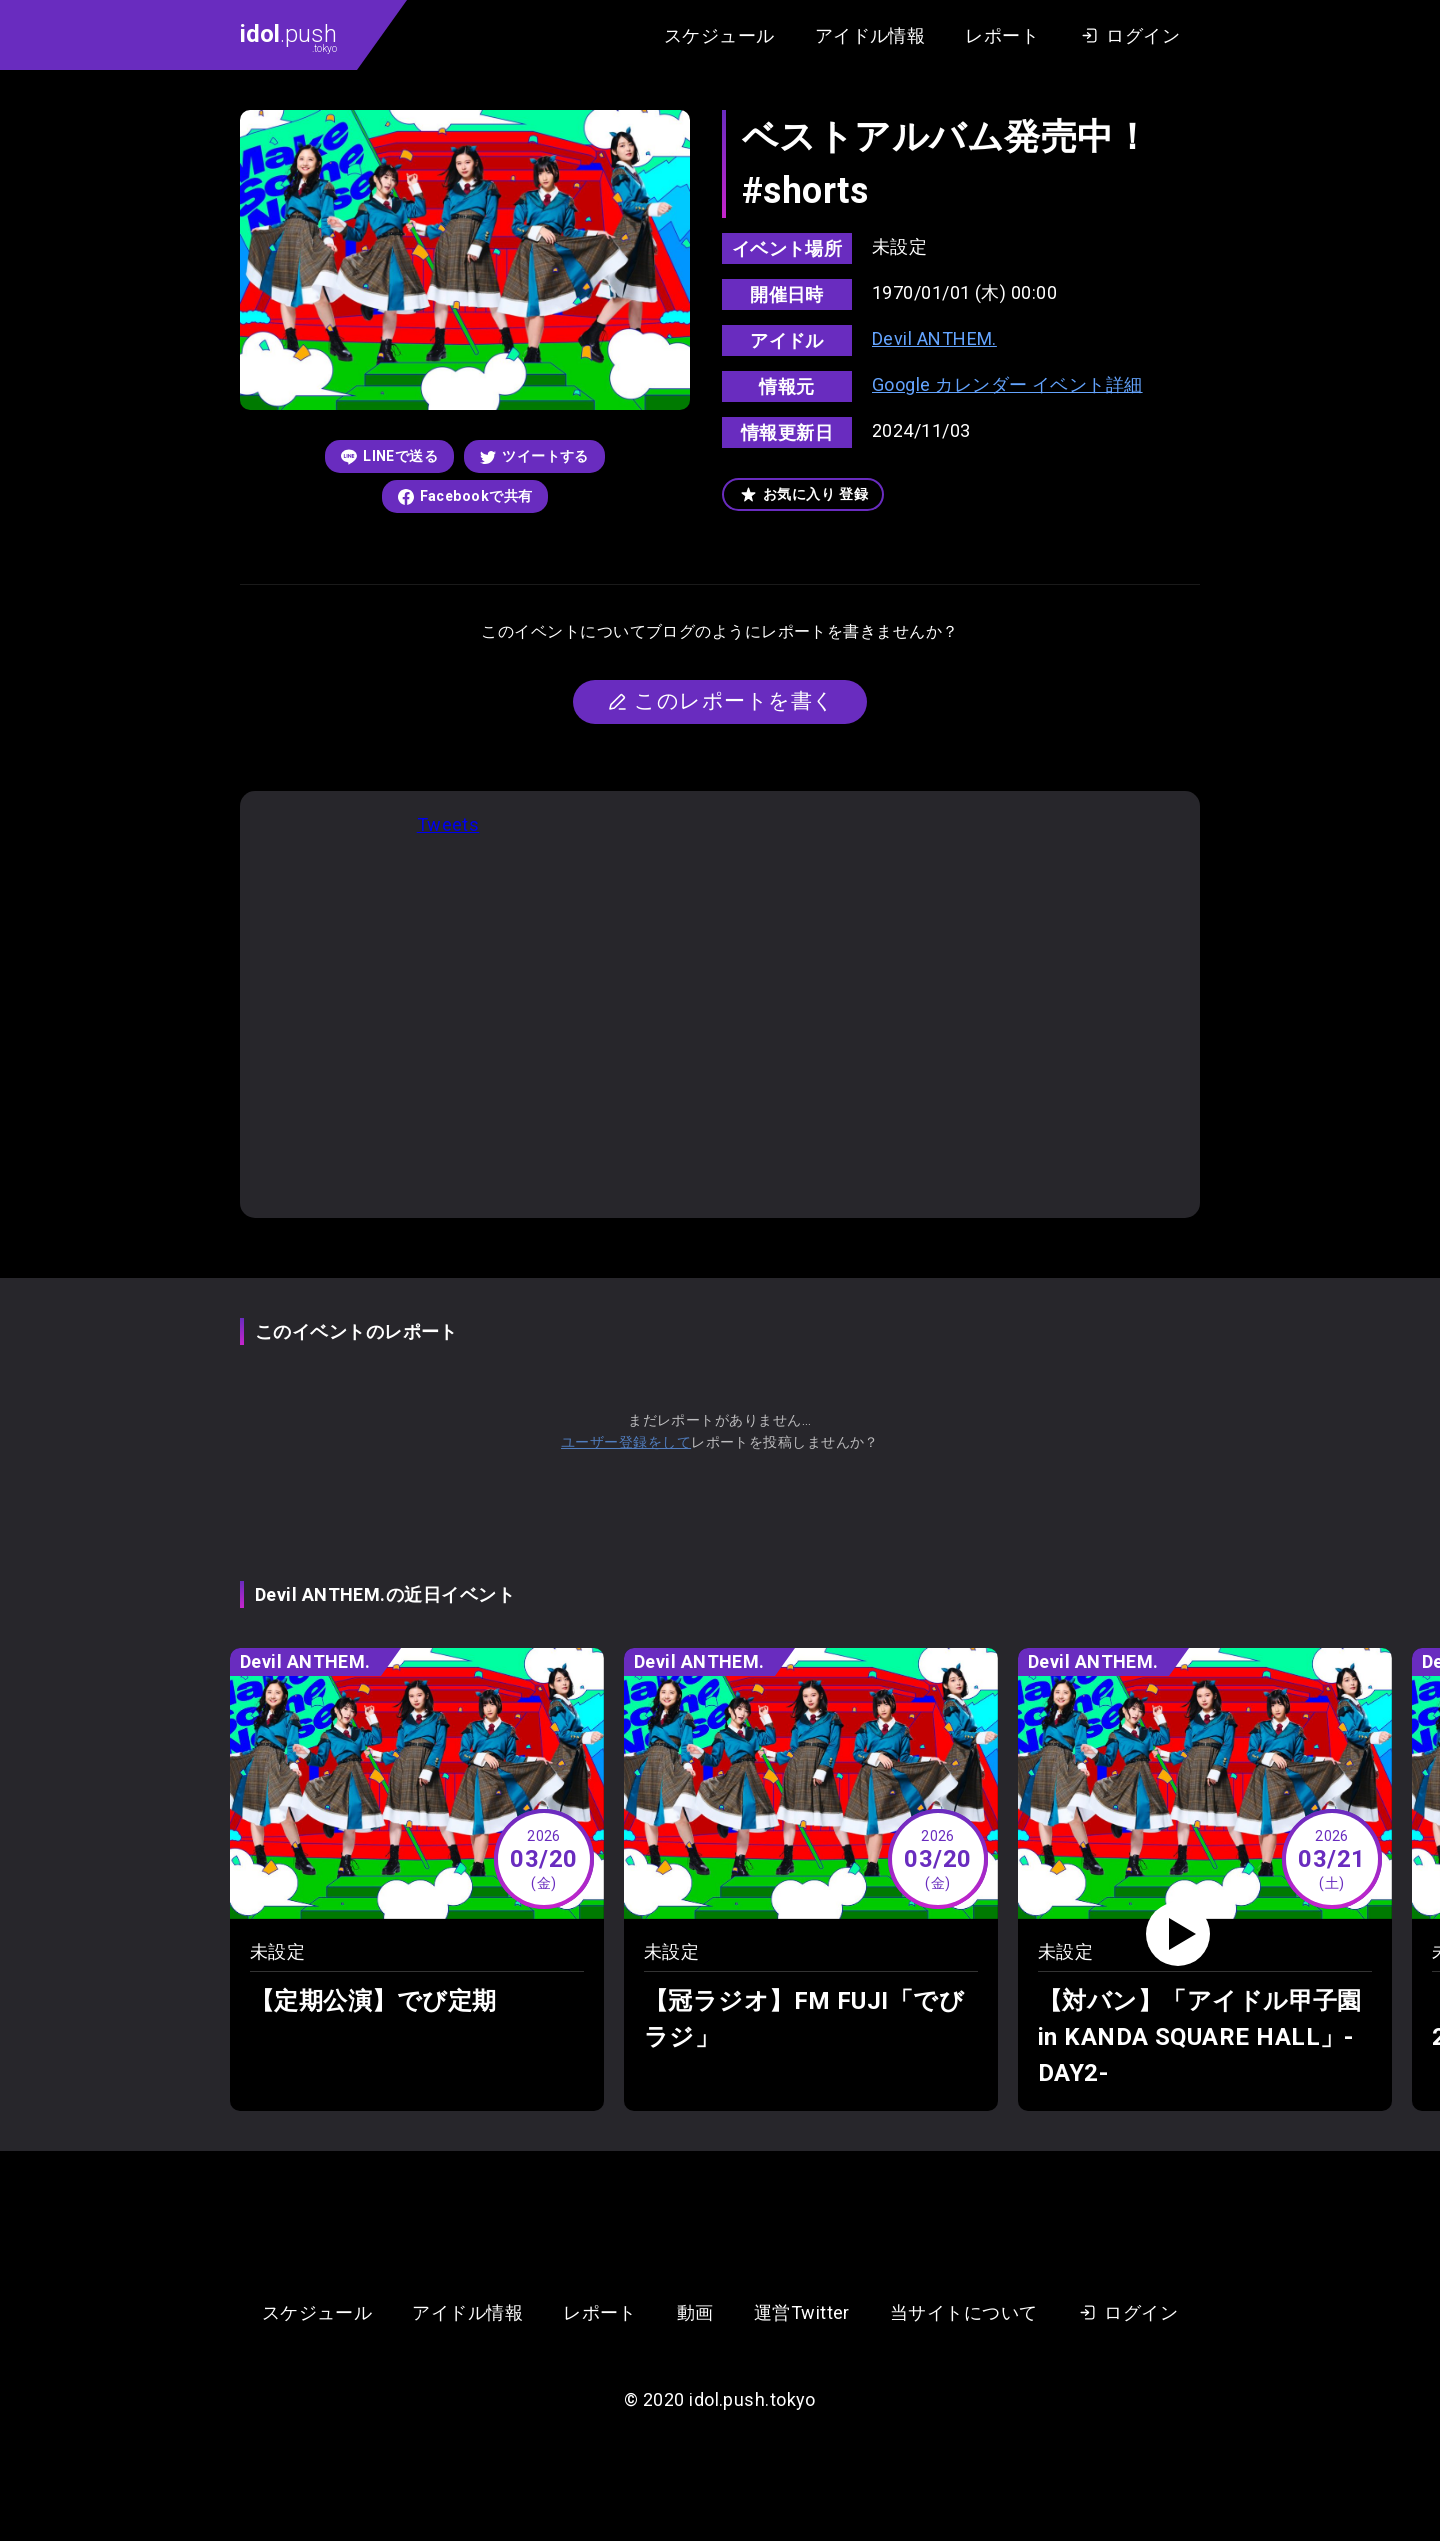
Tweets (448, 824)
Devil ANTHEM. (934, 338)
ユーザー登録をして (626, 1442)
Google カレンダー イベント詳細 (1007, 384)
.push (288, 37)
